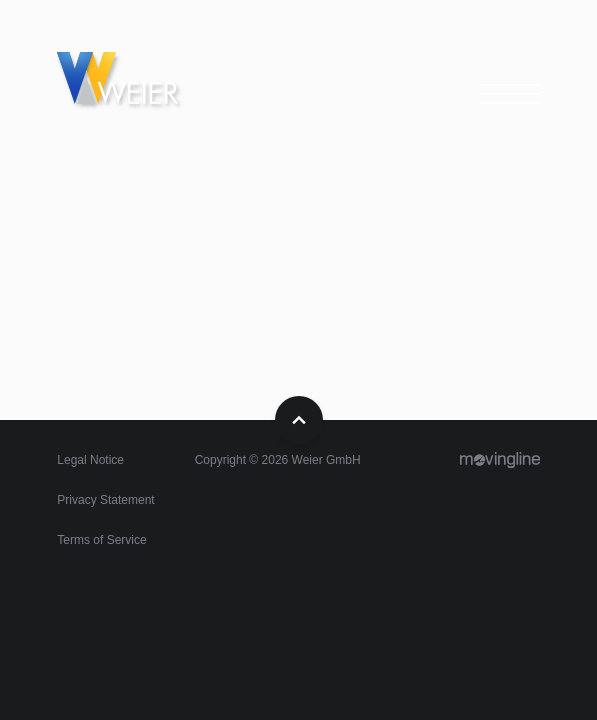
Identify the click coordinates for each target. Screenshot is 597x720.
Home (137, 85)
